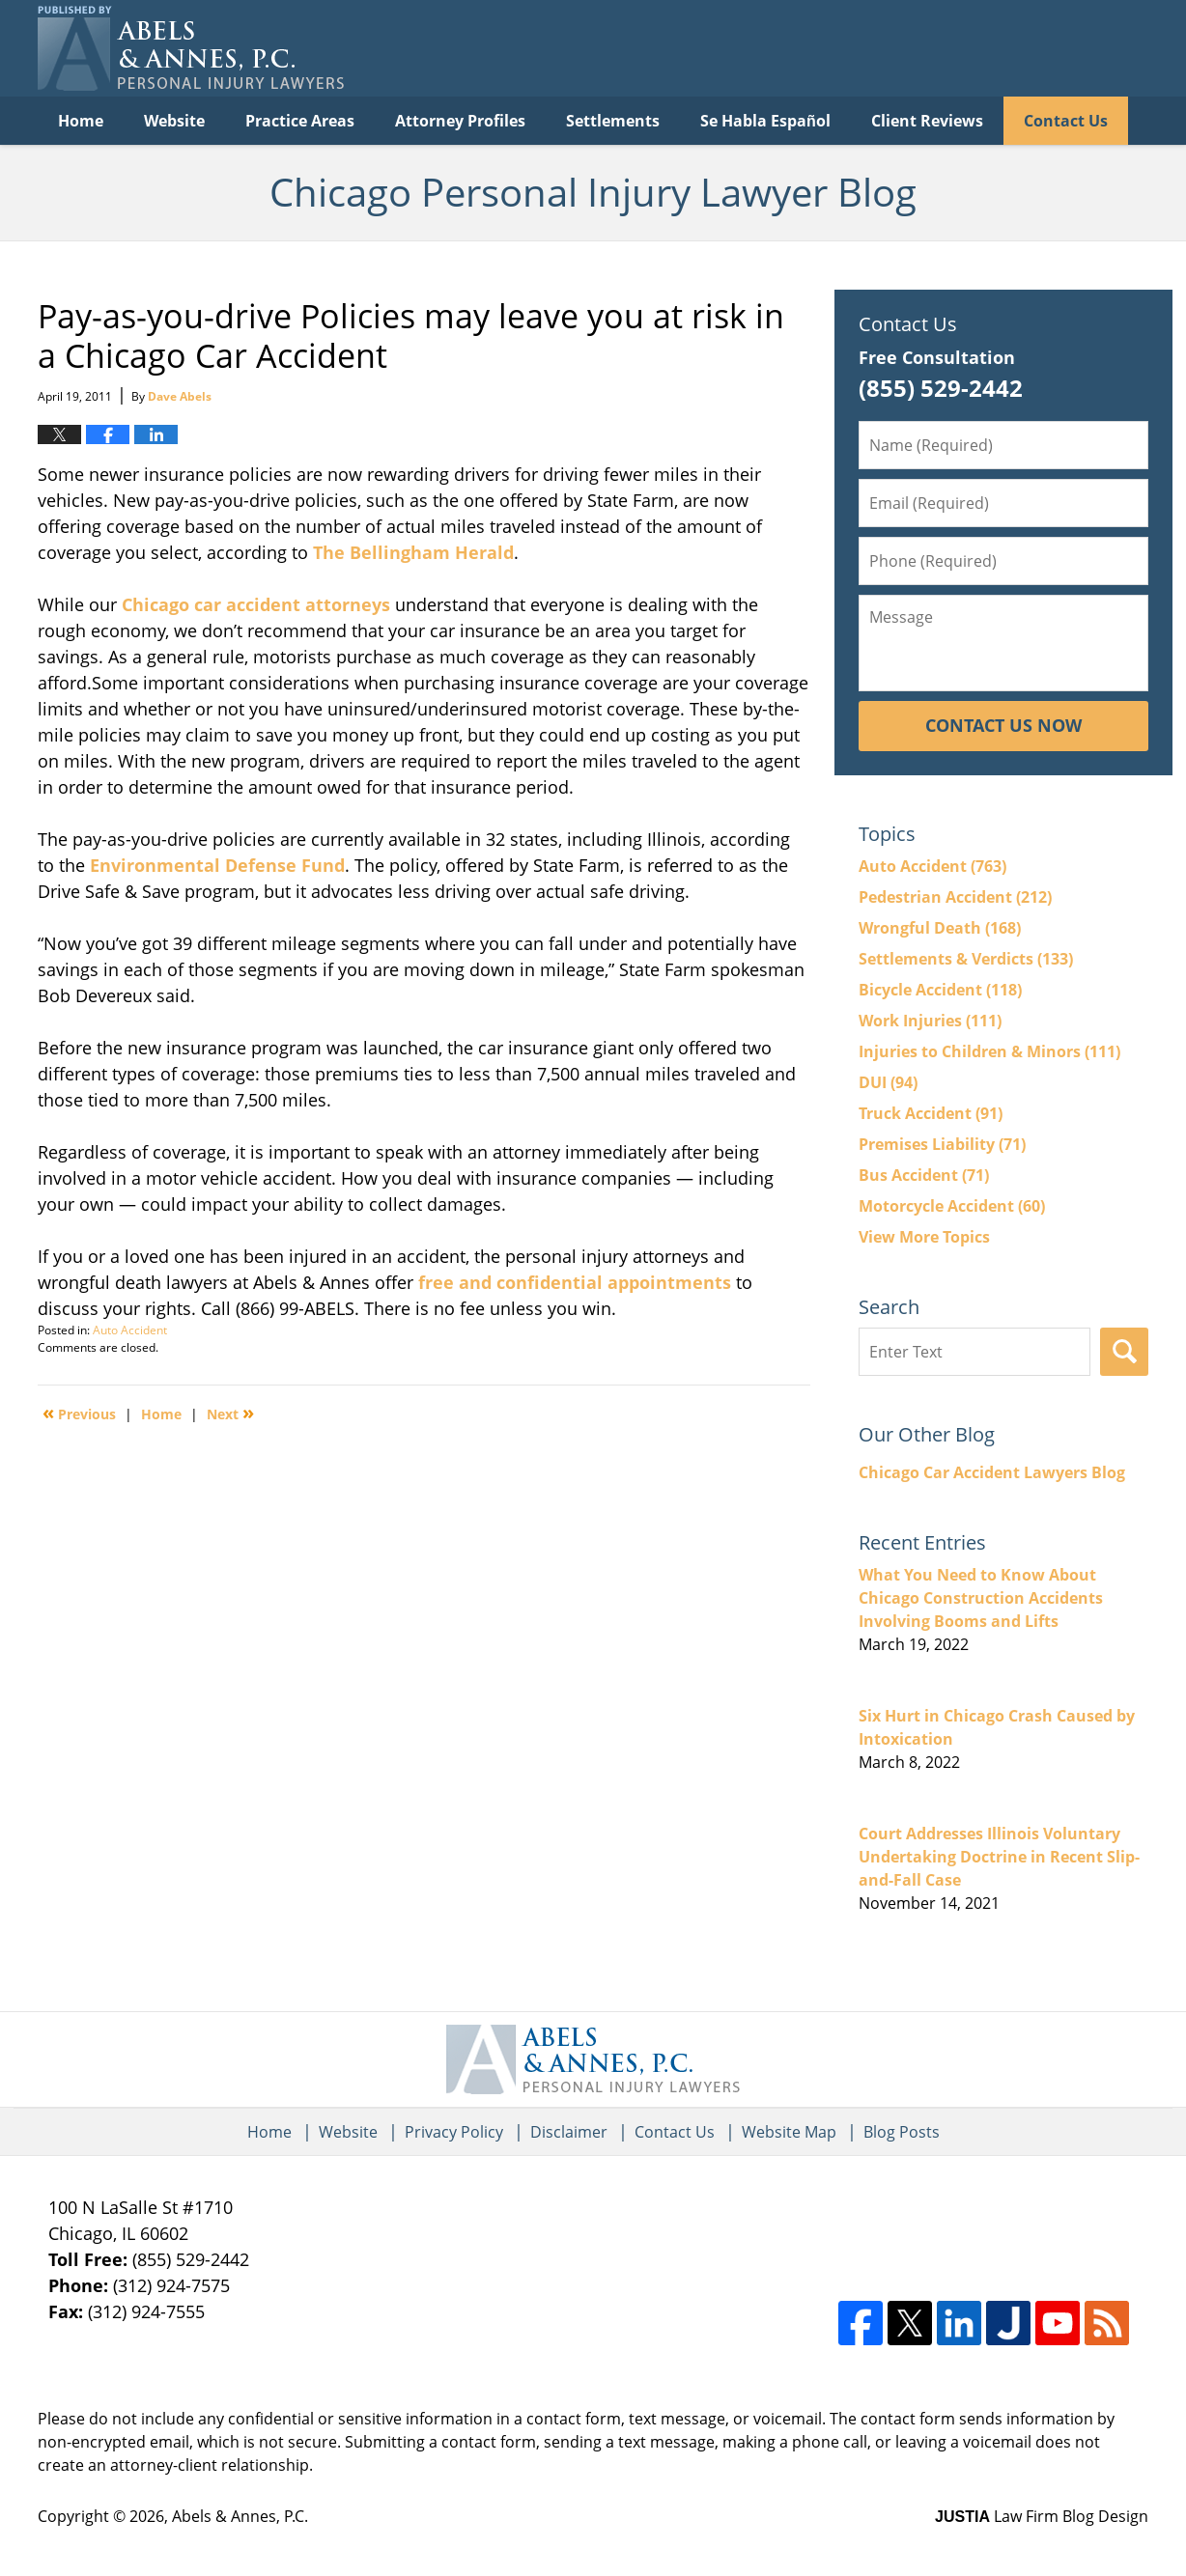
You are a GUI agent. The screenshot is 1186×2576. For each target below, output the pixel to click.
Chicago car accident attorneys (256, 604)
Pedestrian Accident (955, 897)
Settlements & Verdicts (966, 958)
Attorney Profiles (460, 120)
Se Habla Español (765, 120)
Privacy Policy (454, 2131)
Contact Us (1066, 120)
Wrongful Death (940, 927)
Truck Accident (930, 1113)
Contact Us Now (1003, 725)
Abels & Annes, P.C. (240, 2516)
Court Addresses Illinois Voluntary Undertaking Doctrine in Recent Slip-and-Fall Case (999, 1856)
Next (230, 1412)
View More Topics (924, 1236)
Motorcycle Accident (952, 1206)
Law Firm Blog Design (1041, 2516)
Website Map (789, 2131)
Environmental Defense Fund (217, 865)
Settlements (613, 120)
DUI (888, 1082)
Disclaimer (568, 2131)
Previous (79, 1412)
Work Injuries (930, 1020)
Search (1124, 1352)
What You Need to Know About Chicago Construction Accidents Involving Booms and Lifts (981, 1598)
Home (80, 120)
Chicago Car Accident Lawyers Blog (992, 1472)
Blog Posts (901, 2131)
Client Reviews (927, 120)
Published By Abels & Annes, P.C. (950, 49)
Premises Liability (942, 1144)
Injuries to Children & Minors (989, 1051)
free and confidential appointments (572, 1282)
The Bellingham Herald (413, 552)
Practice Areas (299, 120)
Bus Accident (924, 1175)
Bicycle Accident (940, 989)
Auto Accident (130, 1330)
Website (174, 120)
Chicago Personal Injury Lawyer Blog (191, 48)
